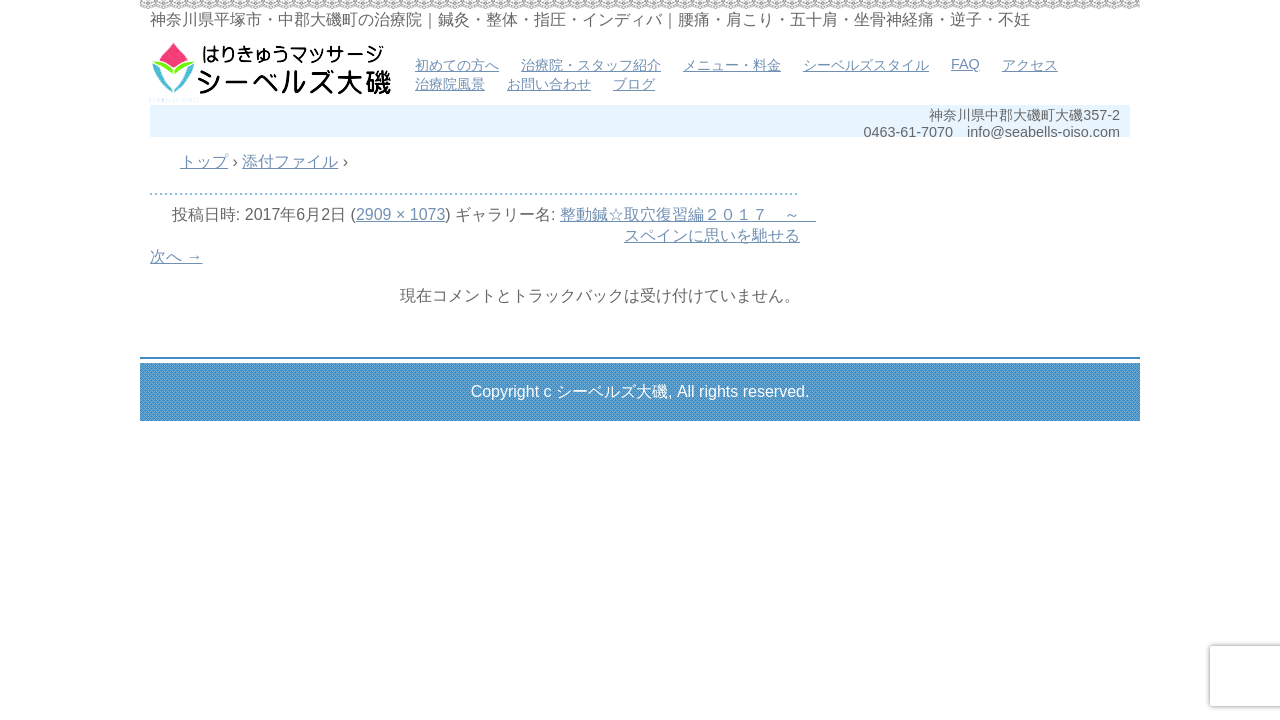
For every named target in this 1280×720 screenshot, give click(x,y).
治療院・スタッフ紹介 (591, 65)
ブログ (634, 84)
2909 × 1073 (400, 214)
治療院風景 (450, 84)
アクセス (1030, 65)
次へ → (176, 256)
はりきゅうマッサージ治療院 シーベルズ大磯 (270, 70)
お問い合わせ (549, 84)
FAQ (965, 64)
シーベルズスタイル (866, 65)
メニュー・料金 (732, 65)
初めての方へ (457, 65)
